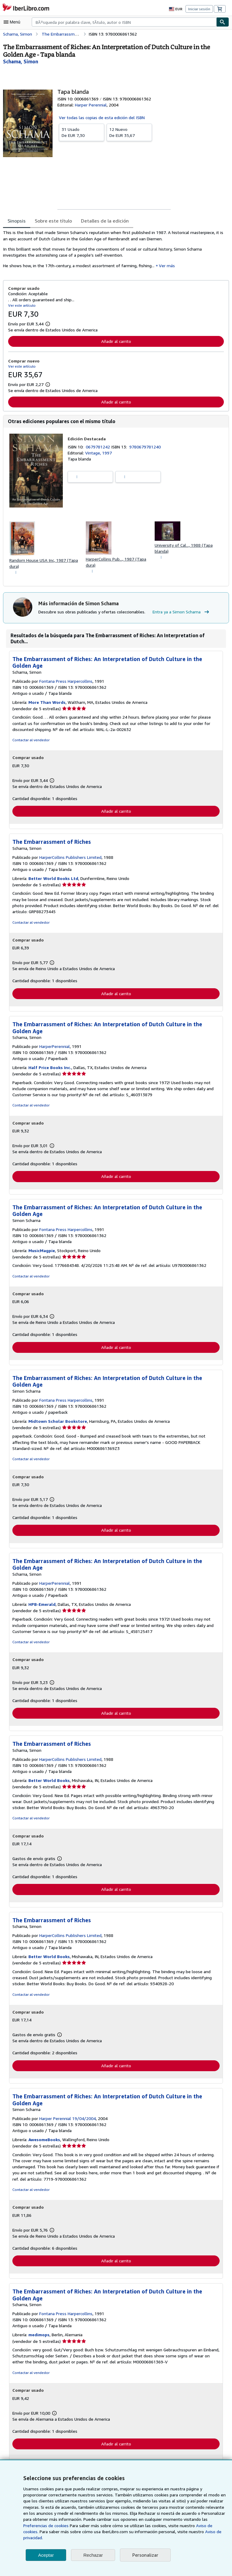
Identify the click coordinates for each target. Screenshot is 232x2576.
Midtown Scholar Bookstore (57, 1423)
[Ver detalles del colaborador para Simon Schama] (21, 61)
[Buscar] (223, 22)
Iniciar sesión (199, 9)
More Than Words (47, 703)
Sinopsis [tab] (17, 220)
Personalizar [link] (144, 2555)
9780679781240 (146, 447)
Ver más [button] (159, 265)
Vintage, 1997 (98, 453)
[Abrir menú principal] (13, 22)
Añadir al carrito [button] (116, 341)
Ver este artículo (21, 305)
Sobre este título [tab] (52, 220)
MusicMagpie (42, 1252)
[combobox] (124, 22)
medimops (39, 2338)
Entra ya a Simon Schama (181, 613)
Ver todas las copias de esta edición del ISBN (101, 117)
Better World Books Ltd (52, 879)
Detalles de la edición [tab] (102, 220)
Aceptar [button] (46, 2555)
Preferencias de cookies (192, 2525)
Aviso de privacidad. (150, 2537)
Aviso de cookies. (153, 2531)
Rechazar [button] (93, 2555)
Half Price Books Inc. (50, 1069)
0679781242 (99, 447)
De (82, 132)
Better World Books (48, 1783)
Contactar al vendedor (30, 741)
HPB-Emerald (42, 1606)
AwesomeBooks (45, 2143)
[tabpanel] (113, 251)
